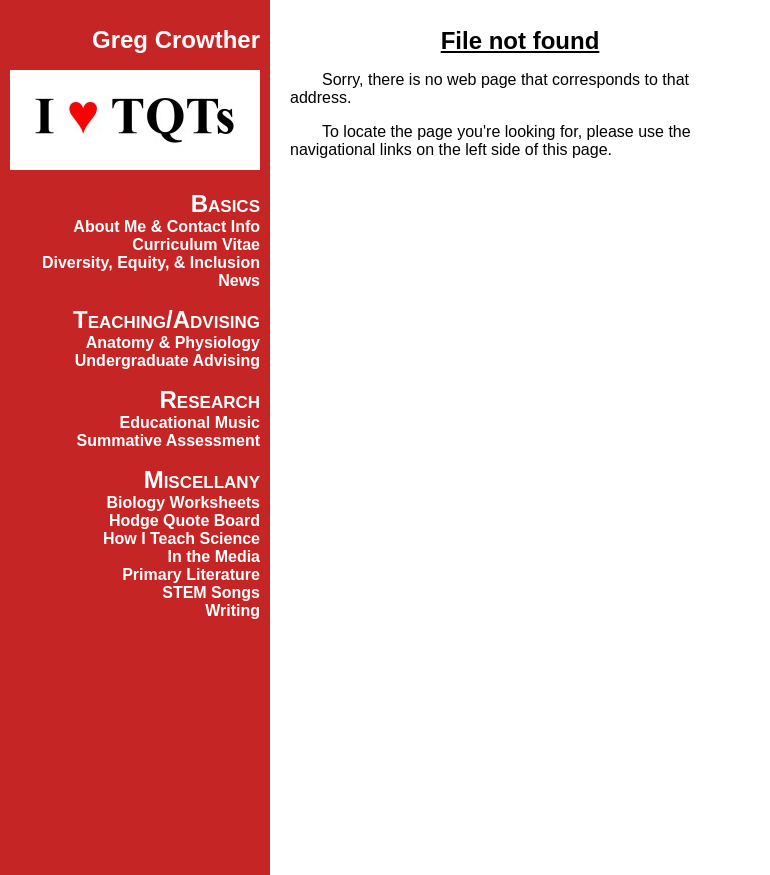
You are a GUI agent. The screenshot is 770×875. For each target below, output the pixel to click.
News (239, 280)
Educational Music (190, 422)
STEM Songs (211, 592)
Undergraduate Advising (167, 360)
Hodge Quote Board (184, 520)
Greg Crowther (176, 39)
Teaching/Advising (166, 319)
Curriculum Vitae (196, 244)
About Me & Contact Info (166, 226)
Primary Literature (191, 574)
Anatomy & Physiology (173, 342)
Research (210, 399)
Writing (232, 610)
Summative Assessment (169, 440)
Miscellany (202, 479)
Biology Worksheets (183, 502)
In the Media (214, 556)
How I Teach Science (181, 538)
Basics (225, 203)
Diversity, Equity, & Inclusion (151, 262)
